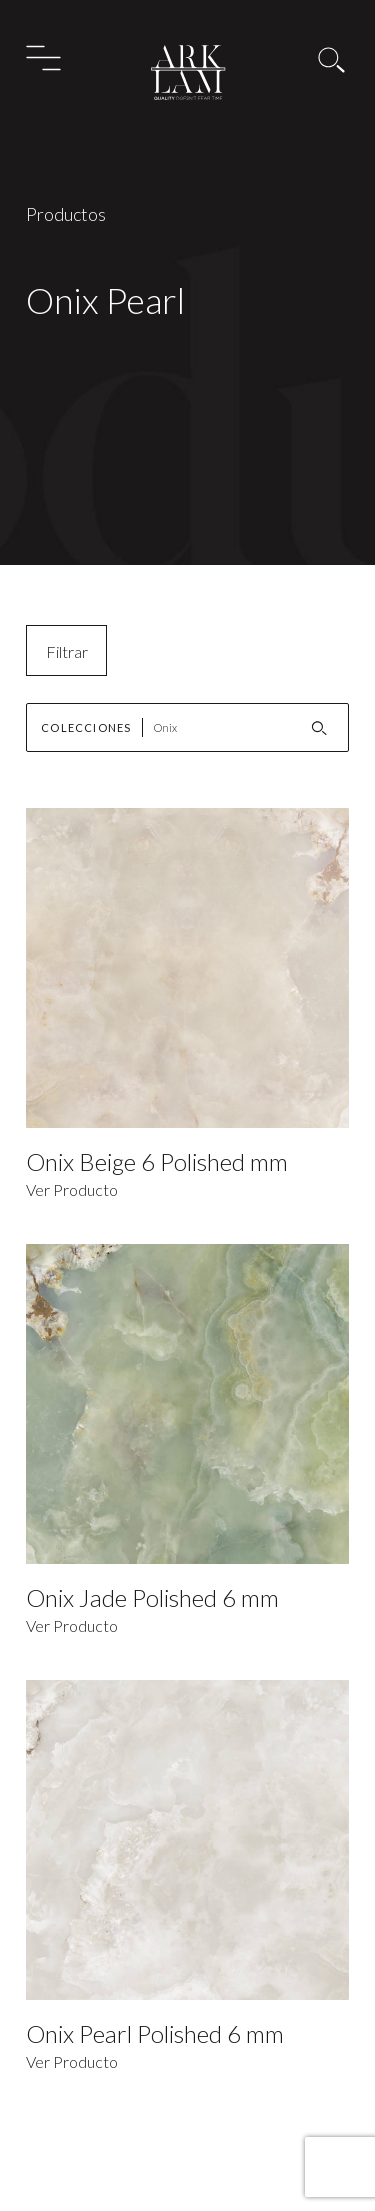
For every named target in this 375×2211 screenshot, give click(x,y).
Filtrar (67, 651)
